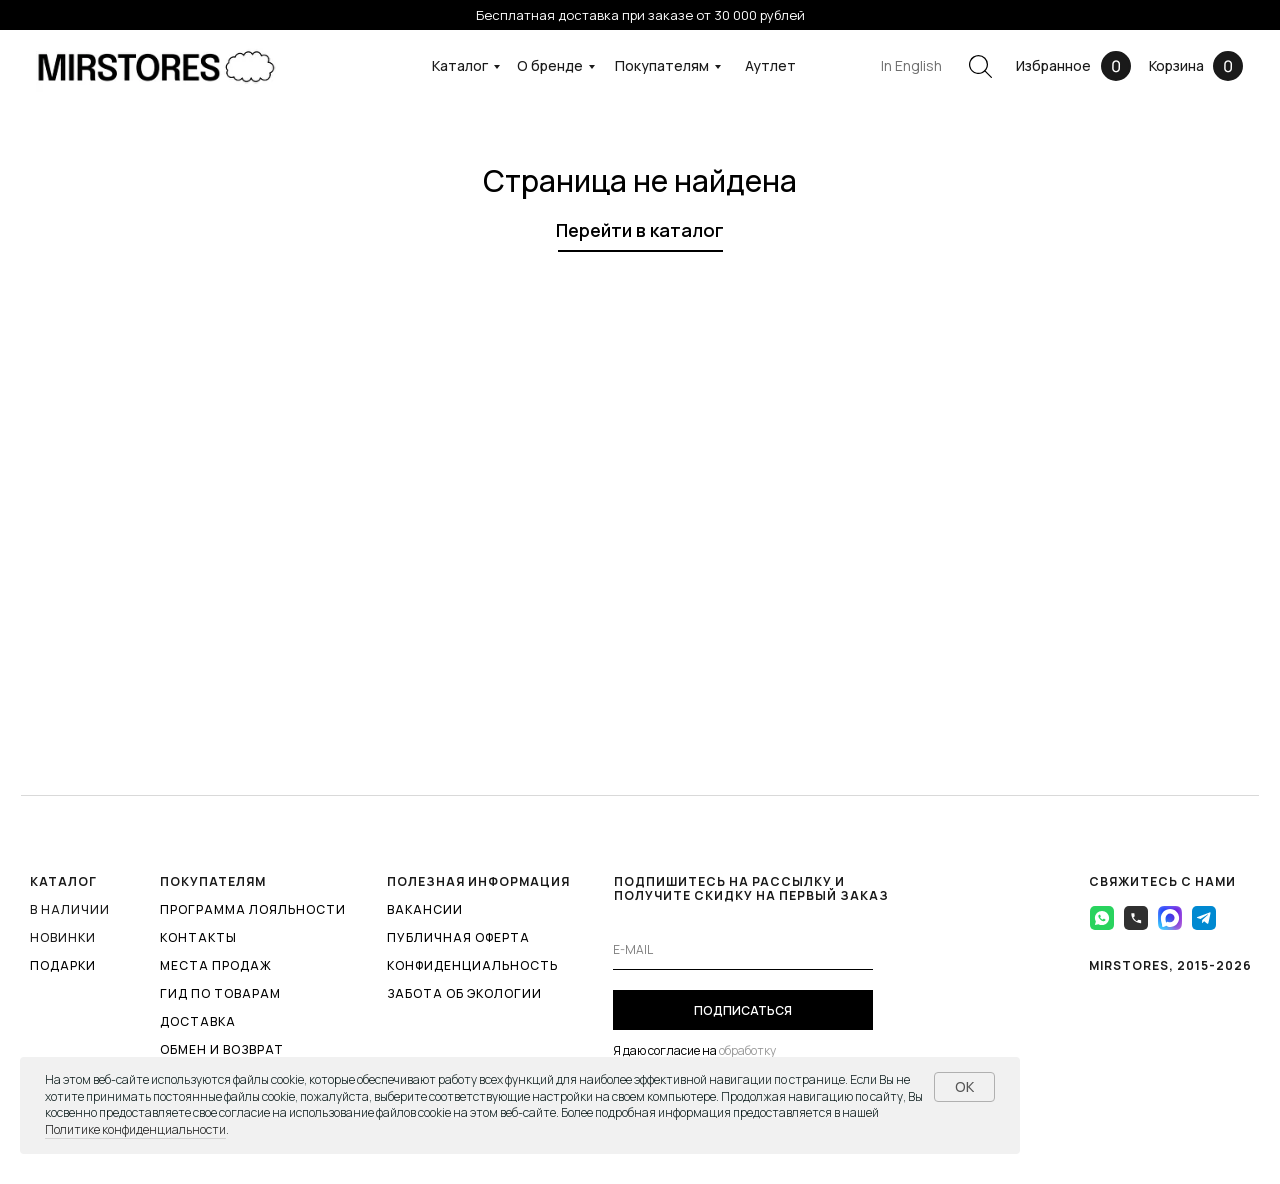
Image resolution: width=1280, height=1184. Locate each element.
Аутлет (770, 65)
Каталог (460, 65)
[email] (743, 950)
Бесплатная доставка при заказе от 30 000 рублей (640, 15)
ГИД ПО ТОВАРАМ (220, 993)
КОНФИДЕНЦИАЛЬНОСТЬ (472, 965)
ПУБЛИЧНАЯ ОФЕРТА (458, 937)
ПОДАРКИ (63, 965)
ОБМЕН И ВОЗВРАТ (222, 1049)
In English (911, 65)
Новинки (63, 937)
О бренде (550, 65)
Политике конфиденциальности (135, 1129)
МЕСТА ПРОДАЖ (216, 965)
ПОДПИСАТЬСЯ (743, 1010)
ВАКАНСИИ (425, 909)
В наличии (70, 909)
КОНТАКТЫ (198, 937)
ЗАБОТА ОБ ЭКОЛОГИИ (464, 993)
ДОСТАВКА (198, 1021)
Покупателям (662, 65)
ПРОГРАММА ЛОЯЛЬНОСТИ (253, 909)
